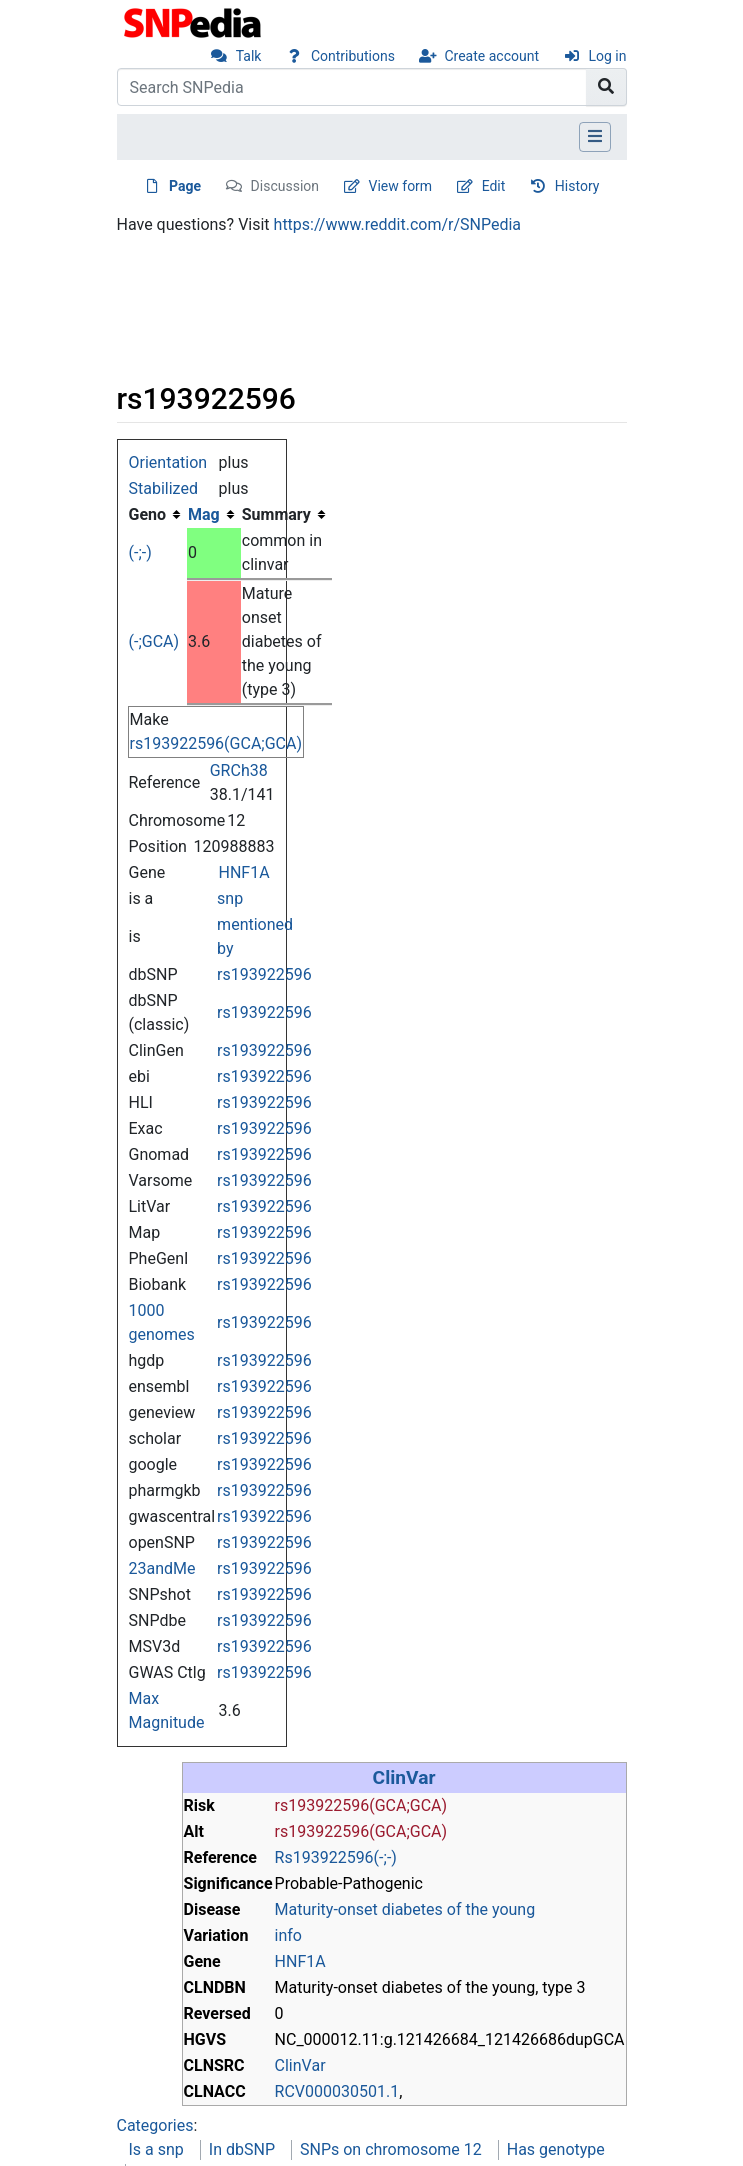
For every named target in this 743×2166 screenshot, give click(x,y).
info (288, 1935)
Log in (608, 56)
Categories (155, 2125)
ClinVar (404, 1777)
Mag (204, 514)
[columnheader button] (214, 515)
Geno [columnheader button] (148, 514)
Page (185, 186)
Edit (494, 186)
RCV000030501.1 (337, 2091)
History (577, 186)
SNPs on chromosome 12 (391, 2149)
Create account (491, 56)
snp (230, 898)
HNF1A (244, 872)
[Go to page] (606, 87)
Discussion (285, 186)
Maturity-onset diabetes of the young (405, 1909)
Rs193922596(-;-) (336, 1857)
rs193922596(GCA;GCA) (216, 743)
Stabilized (163, 488)
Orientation (168, 462)
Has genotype (556, 2149)
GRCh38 (239, 770)
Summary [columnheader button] (276, 514)
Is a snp (156, 2149)
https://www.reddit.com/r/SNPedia (397, 224)
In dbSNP (242, 2149)
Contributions (353, 56)
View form (401, 186)
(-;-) (140, 552)
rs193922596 (264, 974)
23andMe (162, 1568)
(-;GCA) (154, 641)
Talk (249, 56)
